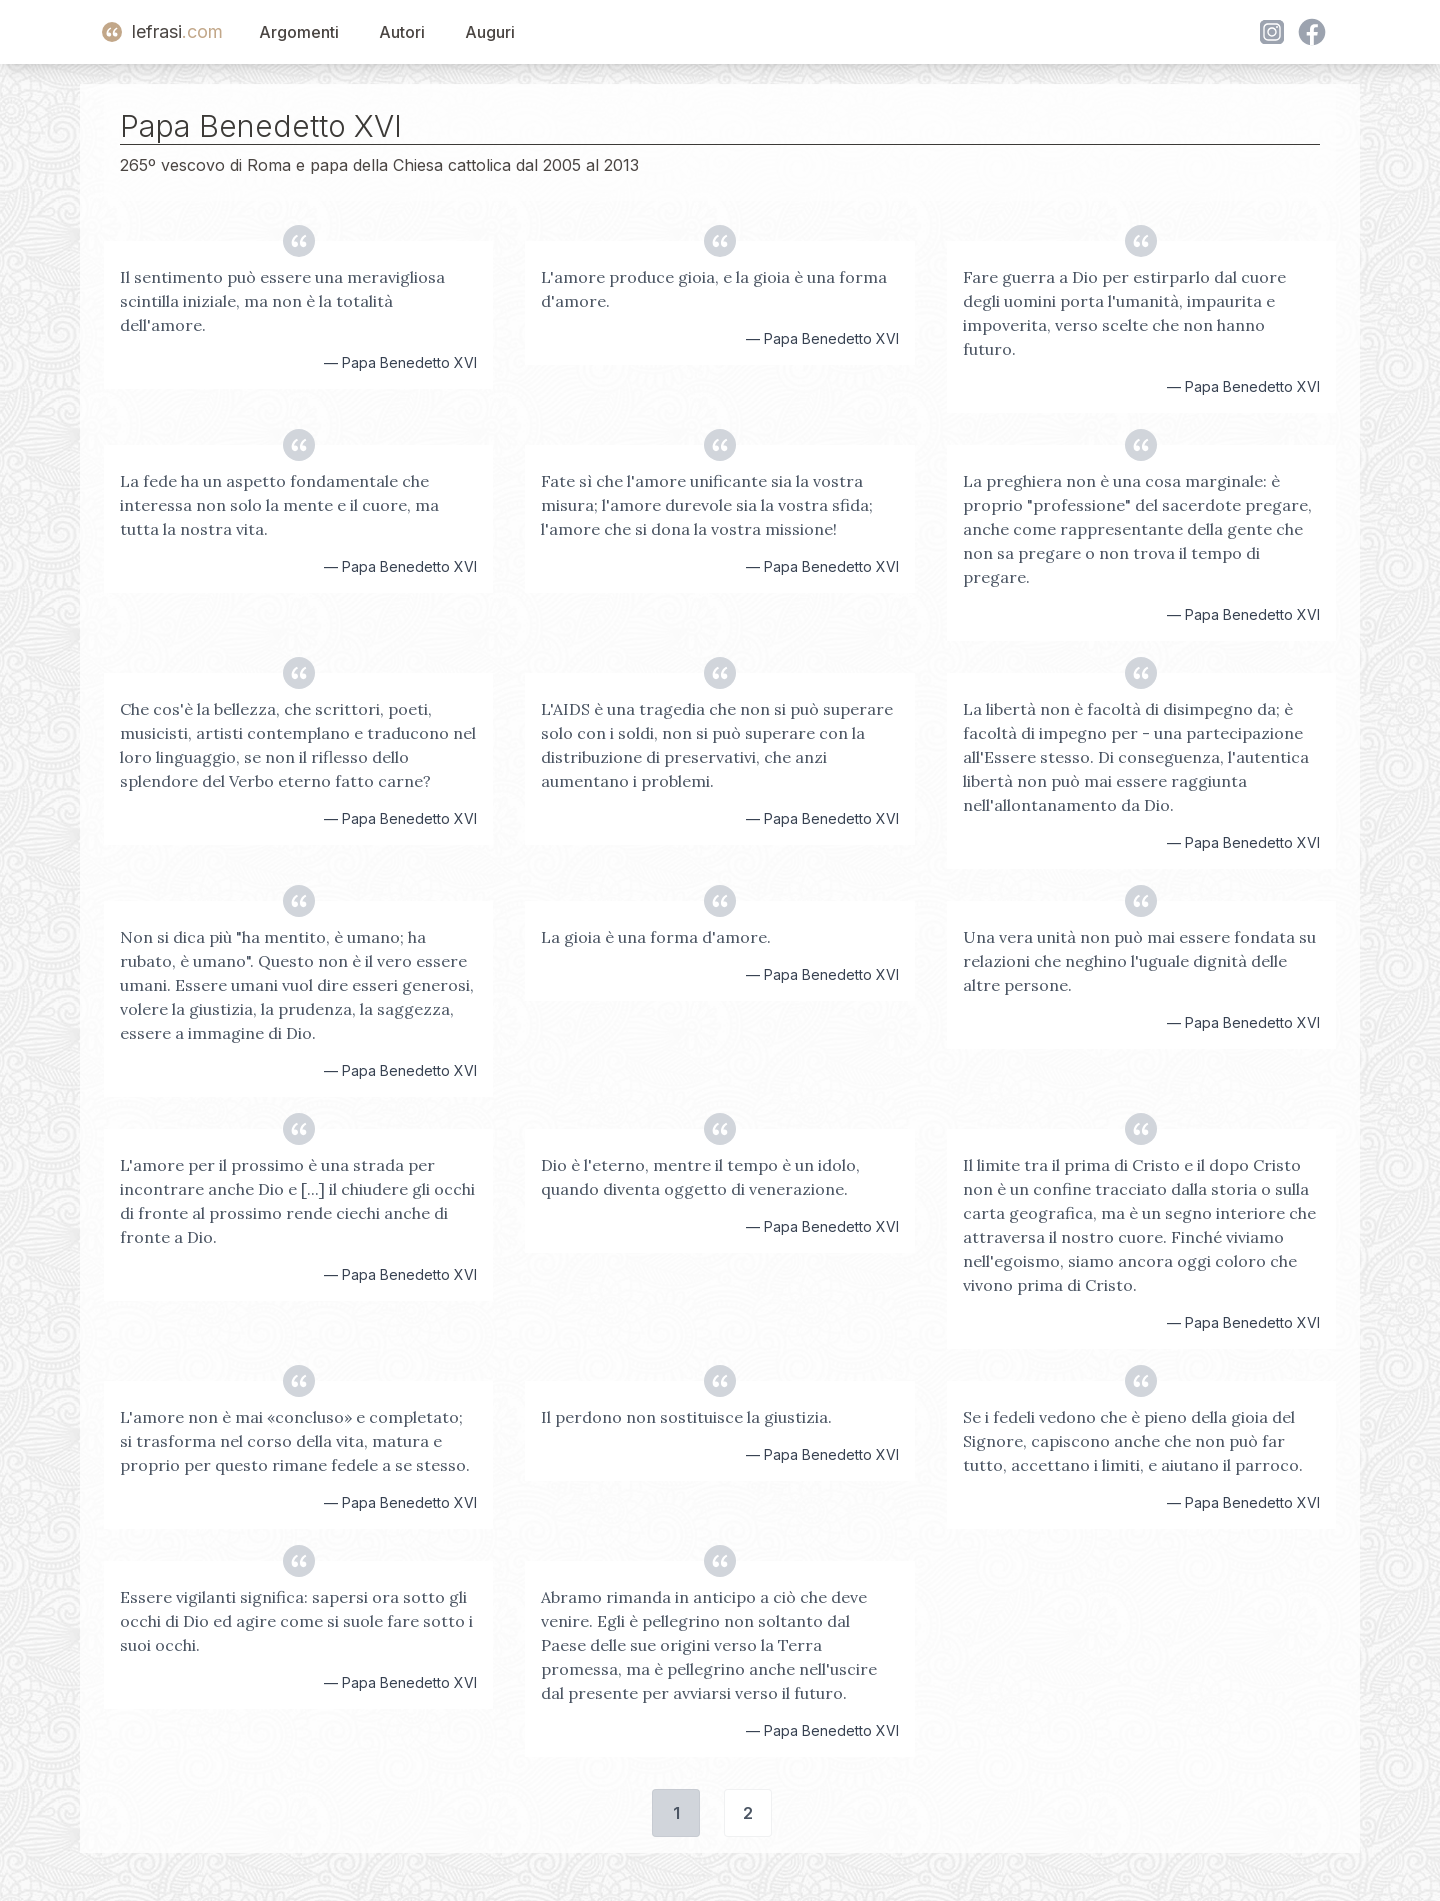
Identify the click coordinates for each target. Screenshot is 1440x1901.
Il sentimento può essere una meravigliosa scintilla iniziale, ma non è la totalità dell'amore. (282, 301)
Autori (402, 32)
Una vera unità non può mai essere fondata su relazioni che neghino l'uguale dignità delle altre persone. (1139, 961)
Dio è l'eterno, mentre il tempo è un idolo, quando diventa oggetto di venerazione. (700, 1177)
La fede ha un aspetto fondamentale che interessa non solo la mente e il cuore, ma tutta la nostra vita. (279, 505)
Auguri (490, 32)
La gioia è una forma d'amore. (656, 937)
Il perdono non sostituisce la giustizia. (686, 1417)
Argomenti (299, 32)
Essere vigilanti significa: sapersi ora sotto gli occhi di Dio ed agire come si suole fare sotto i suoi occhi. (296, 1621)
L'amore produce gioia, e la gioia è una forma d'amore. (714, 289)
